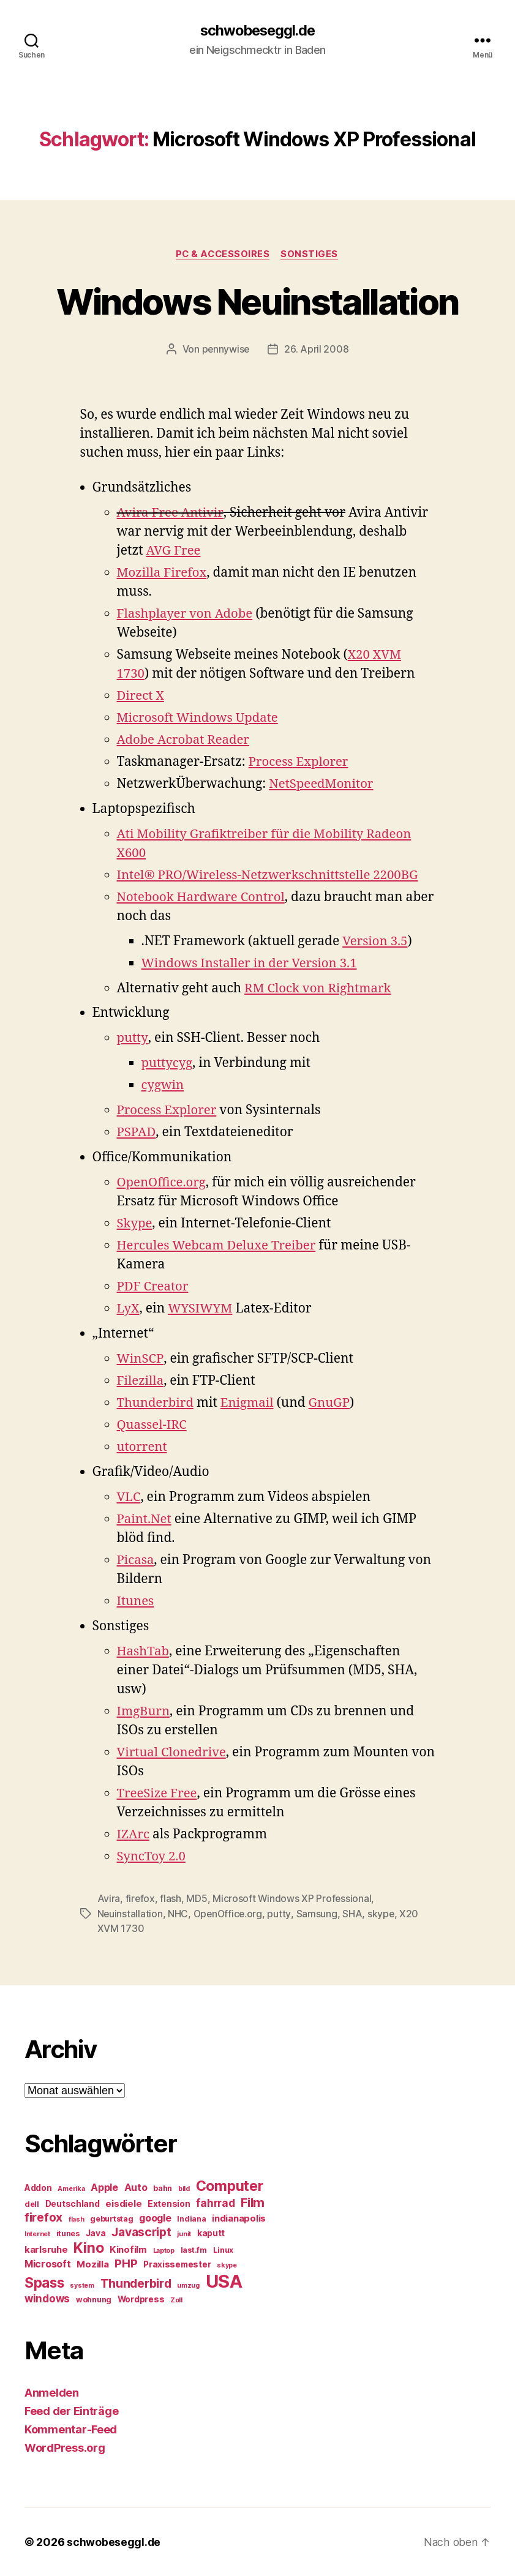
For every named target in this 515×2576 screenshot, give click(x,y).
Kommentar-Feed (70, 2428)
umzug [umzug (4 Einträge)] (188, 2285)
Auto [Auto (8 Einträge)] (136, 2187)
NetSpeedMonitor (323, 784)
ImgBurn (144, 1712)
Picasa (136, 1561)
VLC (129, 1498)
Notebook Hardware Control (203, 897)
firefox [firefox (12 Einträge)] (43, 2216)
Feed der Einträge (71, 2410)
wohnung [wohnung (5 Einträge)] (93, 2299)
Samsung (318, 1914)
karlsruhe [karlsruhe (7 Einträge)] (46, 2249)
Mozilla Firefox (163, 573)
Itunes (136, 1601)
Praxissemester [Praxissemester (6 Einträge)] (177, 2264)
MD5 (197, 1899)
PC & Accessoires (223, 254)
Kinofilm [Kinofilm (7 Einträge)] (128, 2249)
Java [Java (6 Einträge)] (96, 2232)
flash (171, 1899)
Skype (135, 1224)
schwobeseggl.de (257, 30)
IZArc (134, 1835)
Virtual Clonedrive (173, 1753)
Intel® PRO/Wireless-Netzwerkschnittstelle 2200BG (272, 875)
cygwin (163, 1086)
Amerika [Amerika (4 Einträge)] (71, 2188)
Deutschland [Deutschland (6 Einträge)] (72, 2203)
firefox (141, 1899)
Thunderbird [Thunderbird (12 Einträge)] (135, 2282)
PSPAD (137, 1133)
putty (132, 1039)
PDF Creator (154, 1287)
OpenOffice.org (163, 1183)
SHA (354, 1914)
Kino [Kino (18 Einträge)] (88, 2247)
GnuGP (334, 1404)
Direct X (141, 696)
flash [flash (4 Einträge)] (77, 2219)
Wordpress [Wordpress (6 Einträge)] (141, 2299)
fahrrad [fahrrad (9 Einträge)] (215, 2202)
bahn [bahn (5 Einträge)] (162, 2187)
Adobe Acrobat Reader (185, 740)
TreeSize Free (158, 1794)
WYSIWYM (201, 1309)
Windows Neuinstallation (257, 301)
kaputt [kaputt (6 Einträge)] (211, 2232)
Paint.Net (145, 1520)
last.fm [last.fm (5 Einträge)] (194, 2249)
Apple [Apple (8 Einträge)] (104, 2187)
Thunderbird (157, 1404)
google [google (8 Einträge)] (155, 2217)
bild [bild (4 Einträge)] (184, 2188)
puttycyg (167, 1064)
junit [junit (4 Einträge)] (184, 2233)
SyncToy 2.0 (152, 1857)
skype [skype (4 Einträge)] (227, 2265)
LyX (128, 1309)
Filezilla (141, 1382)
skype (383, 1914)
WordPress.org (64, 2447)
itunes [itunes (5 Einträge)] (68, 2232)
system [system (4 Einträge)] (82, 2285)
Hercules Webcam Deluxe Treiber (219, 1246)
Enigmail (250, 1404)
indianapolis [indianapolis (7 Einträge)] (239, 2217)
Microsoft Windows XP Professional (293, 1899)
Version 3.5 (376, 942)
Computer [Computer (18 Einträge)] (229, 2185)
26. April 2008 (317, 350)
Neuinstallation (130, 1914)
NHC (178, 1914)
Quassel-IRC (153, 1426)
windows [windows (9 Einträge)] (47, 2298)
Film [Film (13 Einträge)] (253, 2201)
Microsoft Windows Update (200, 718)
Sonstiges (311, 254)
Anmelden (51, 2392)
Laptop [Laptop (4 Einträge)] (164, 2250)
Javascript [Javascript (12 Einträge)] (141, 2231)
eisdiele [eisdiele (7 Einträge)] (123, 2203)
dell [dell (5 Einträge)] (31, 2203)
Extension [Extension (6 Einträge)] (169, 2203)
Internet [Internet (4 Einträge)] (37, 2233)
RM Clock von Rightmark (320, 989)
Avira (109, 1899)
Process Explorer (300, 762)
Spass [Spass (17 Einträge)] (44, 2282)
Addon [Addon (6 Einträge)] (38, 2187)
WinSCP (140, 1360)
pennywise (225, 350)
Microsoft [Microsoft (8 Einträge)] (47, 2263)
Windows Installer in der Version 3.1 (252, 964)
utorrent (143, 1448)
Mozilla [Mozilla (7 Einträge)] (92, 2263)
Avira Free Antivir (171, 513)
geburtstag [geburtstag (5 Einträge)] (111, 2218)
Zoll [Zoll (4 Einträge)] (176, 2300)
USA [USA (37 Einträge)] (224, 2280)
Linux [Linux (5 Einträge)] (223, 2249)
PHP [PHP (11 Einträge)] (126, 2263)
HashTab (144, 1652)
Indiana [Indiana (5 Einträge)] (191, 2218)
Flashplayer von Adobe (187, 614)
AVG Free (174, 551)
